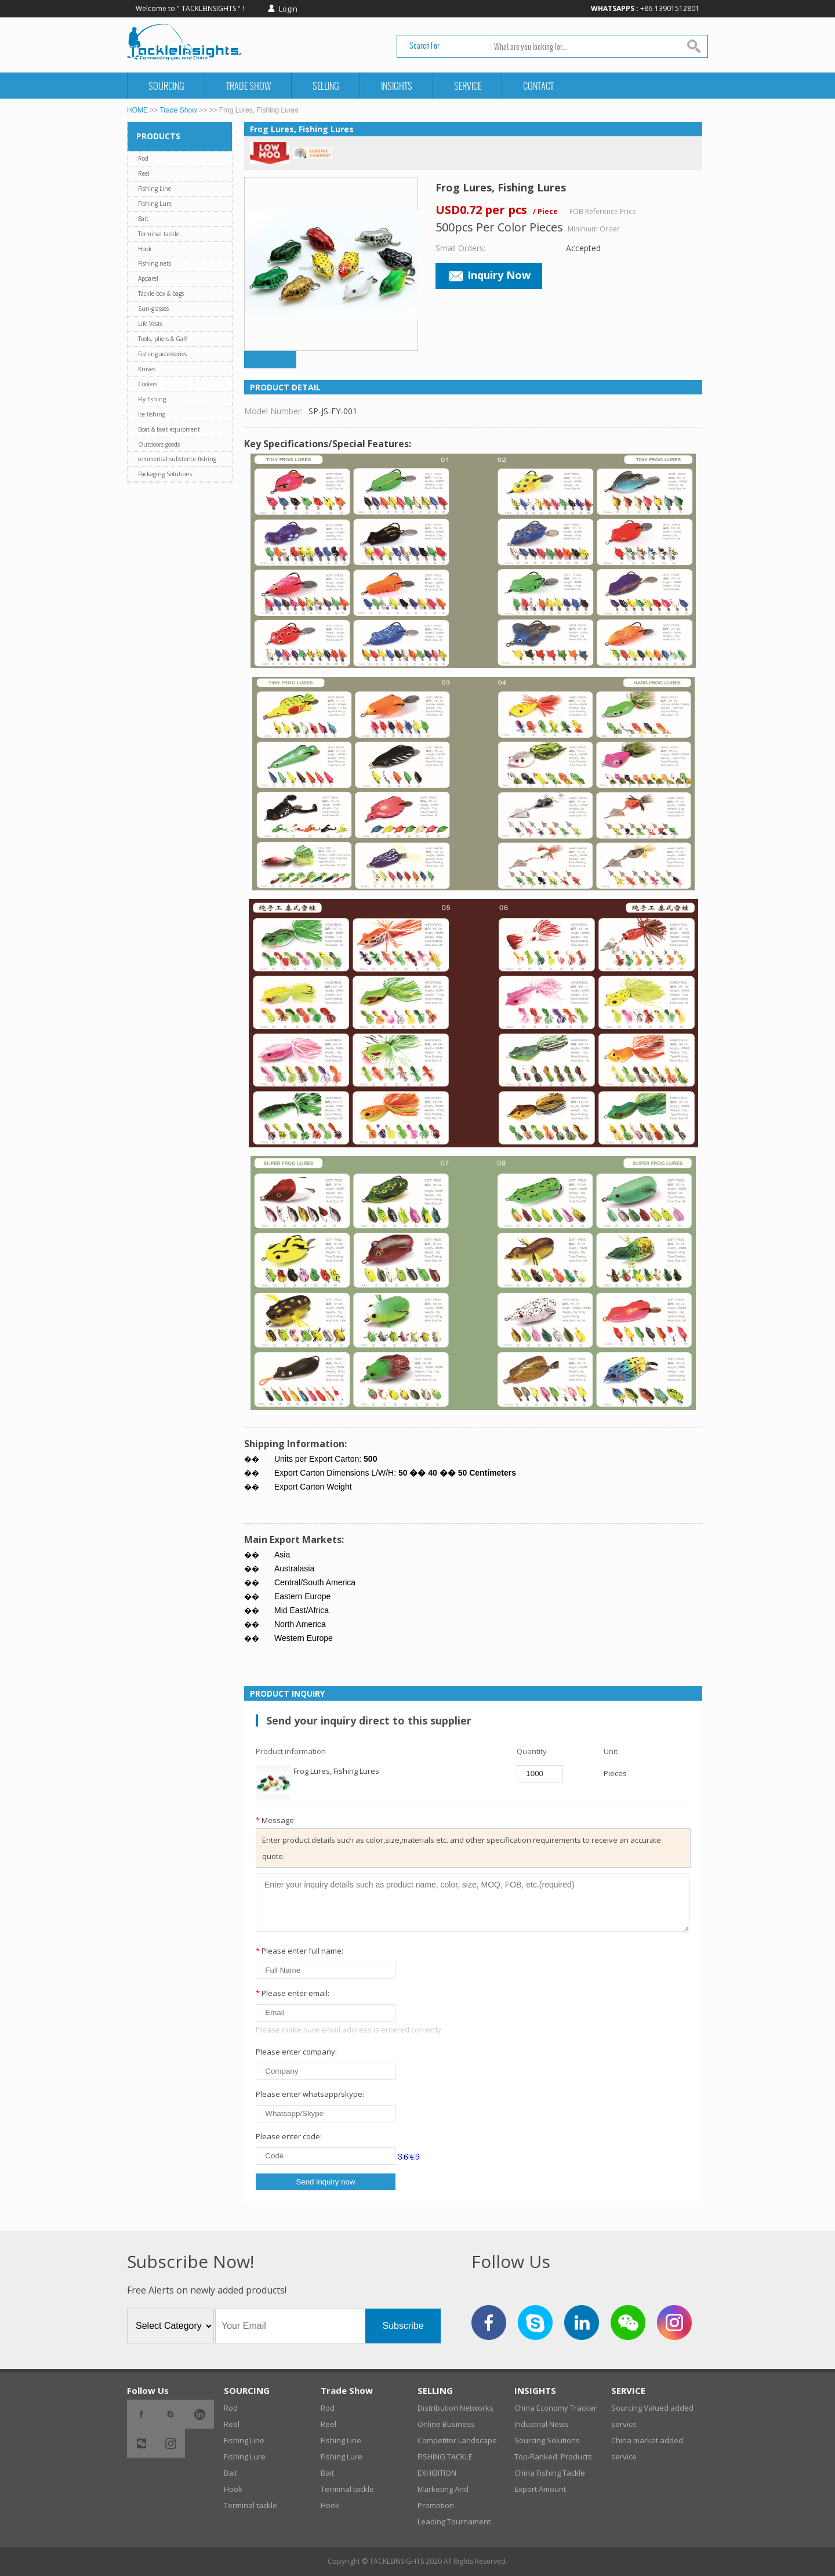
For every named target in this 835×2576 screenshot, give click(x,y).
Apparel (148, 278)
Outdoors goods (159, 444)
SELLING (326, 85)
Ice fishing (151, 414)
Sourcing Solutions (547, 2440)
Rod (143, 158)
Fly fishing (152, 399)
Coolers (147, 384)
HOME (137, 110)
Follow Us (148, 2390)
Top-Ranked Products (553, 2456)
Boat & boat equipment (169, 429)
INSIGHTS (396, 85)
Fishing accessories (162, 354)
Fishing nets (154, 263)
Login (288, 8)
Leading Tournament (454, 2521)
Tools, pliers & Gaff (162, 339)
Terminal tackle (158, 234)
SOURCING (166, 85)
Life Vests (150, 324)
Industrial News (541, 2424)
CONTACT (538, 85)
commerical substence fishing (177, 459)
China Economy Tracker (555, 2408)
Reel (144, 173)
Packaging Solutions (165, 474)
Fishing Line (154, 188)
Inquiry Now (489, 275)
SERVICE (467, 85)
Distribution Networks (455, 2408)
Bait (143, 219)
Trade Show (248, 85)
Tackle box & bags (161, 293)
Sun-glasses (153, 309)
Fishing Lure (155, 204)
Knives (146, 369)
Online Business (446, 2424)
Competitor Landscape (457, 2440)
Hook (145, 249)
